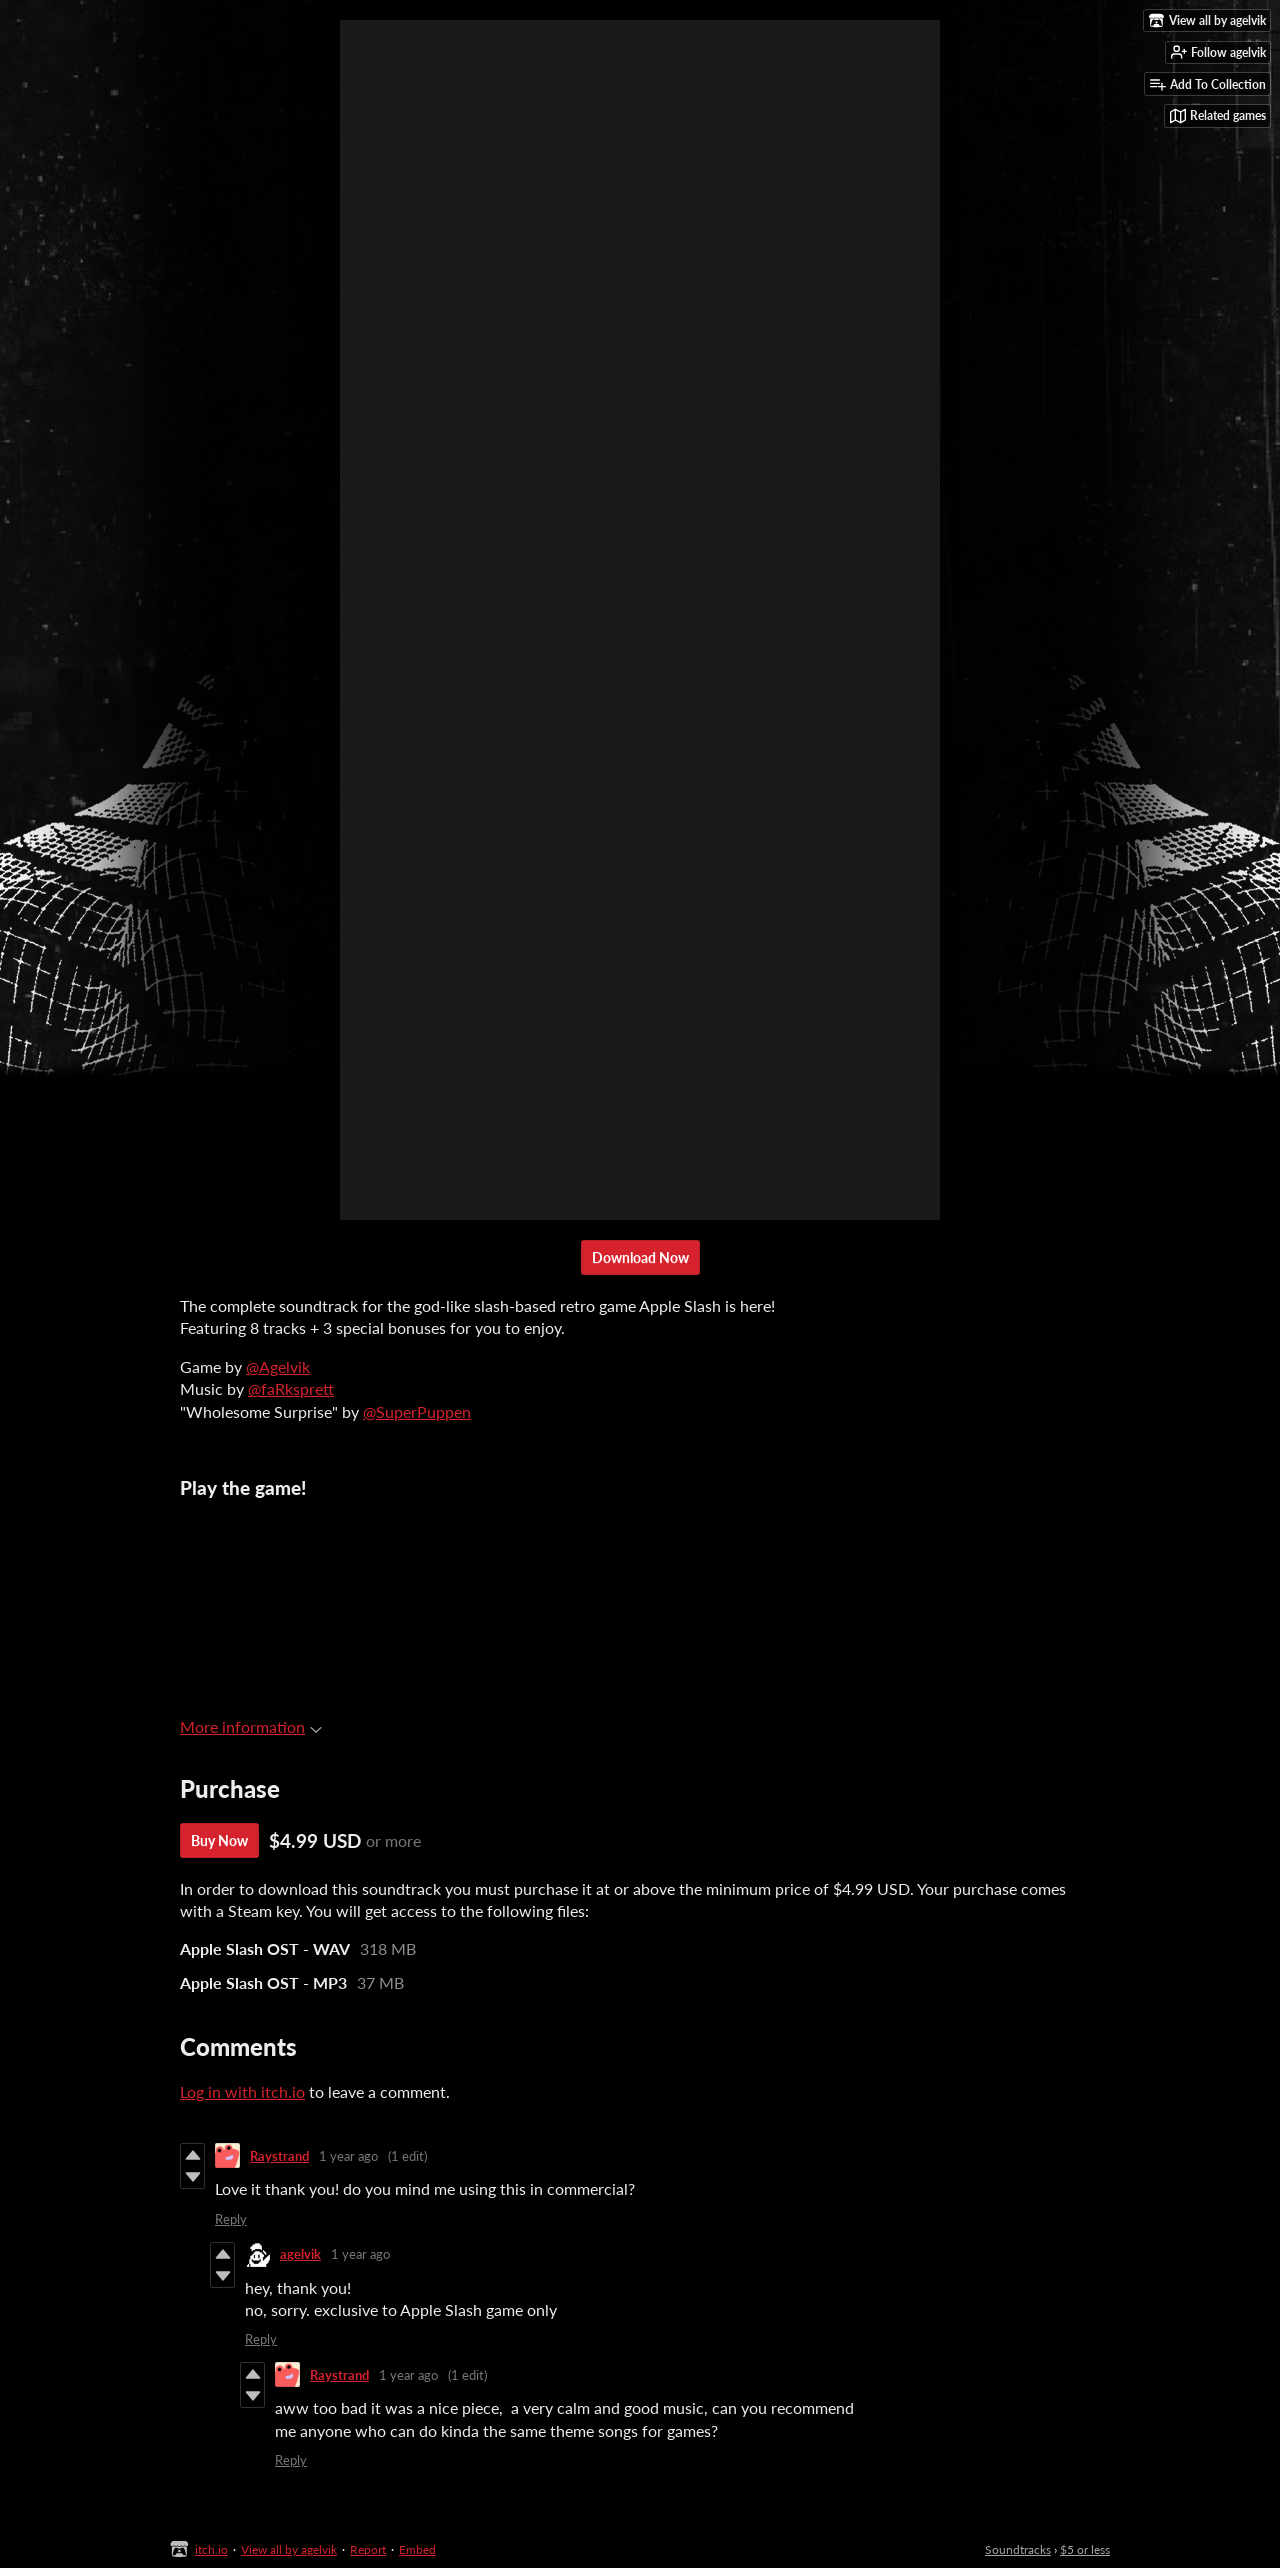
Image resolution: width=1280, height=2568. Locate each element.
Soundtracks (1018, 2549)
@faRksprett (291, 1388)
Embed (417, 2549)
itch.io (211, 2549)
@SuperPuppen (417, 1411)
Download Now (640, 1257)
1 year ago (348, 2156)
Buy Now (219, 1840)
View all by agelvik (289, 2549)
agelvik (300, 2254)
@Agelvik (278, 1366)
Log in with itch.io (242, 2091)
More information (251, 1726)
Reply (231, 2219)
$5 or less (1085, 2549)
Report (368, 2549)
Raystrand (279, 2156)
